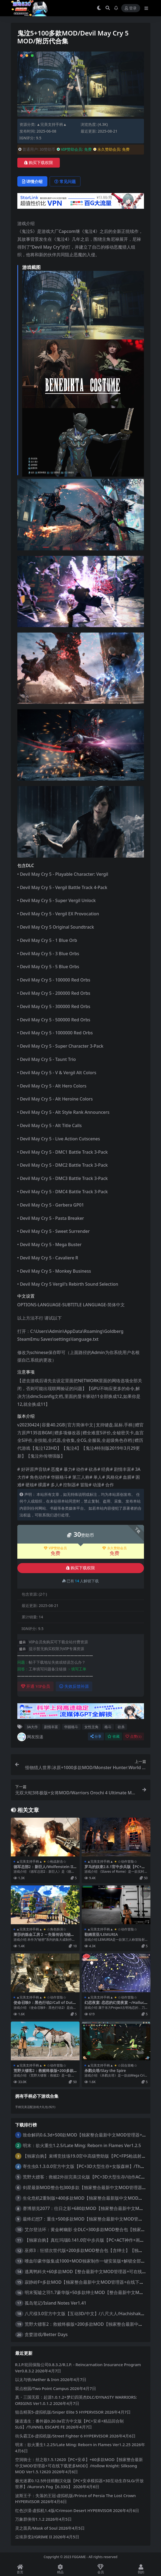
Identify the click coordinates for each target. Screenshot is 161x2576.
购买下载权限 (38, 163)
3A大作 (32, 1726)
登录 (131, 8)
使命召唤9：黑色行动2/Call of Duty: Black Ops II (45, 2005)
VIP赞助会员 (55, 1548)
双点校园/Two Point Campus (42, 2388)
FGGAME (79, 2557)
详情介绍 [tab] (32, 181)
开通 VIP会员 (35, 1686)
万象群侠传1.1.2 (30, 2519)
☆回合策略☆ (127, 2065)
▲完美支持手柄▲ (52, 124)
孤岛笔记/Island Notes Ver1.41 (55, 2303)
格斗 (107, 1726)
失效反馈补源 (74, 1686)
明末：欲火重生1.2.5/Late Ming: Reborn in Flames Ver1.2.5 (82, 2145)
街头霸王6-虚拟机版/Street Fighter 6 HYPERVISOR (62, 2436)
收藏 (113, 1736)
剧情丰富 (51, 1726)
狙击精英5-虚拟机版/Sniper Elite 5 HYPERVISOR (59, 2412)
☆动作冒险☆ (127, 1861)
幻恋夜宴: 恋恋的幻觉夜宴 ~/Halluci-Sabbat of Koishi (115, 2005)
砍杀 (121, 1726)
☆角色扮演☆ (56, 1929)
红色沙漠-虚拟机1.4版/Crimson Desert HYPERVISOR (63, 2510)
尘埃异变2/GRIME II (33, 2536)
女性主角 (91, 1726)
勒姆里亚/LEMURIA (101, 1934)
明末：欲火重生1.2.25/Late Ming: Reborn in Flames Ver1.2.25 (73, 2444)
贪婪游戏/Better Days (46, 2334)
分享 (95, 1736)
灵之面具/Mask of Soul (36, 2528)
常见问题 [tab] (65, 181)
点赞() (133, 1736)
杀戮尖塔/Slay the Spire (105, 2070)
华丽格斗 (71, 1726)
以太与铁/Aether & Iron (37, 2379)
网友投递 (30, 1737)
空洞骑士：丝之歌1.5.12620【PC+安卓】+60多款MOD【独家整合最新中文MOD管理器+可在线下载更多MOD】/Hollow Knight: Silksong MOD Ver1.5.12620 (79, 2465)
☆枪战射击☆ (56, 1861)
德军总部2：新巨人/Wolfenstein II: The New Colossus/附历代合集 (44, 1869)
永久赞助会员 (114, 1548)
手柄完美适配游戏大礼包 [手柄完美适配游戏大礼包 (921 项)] (35, 2107)
